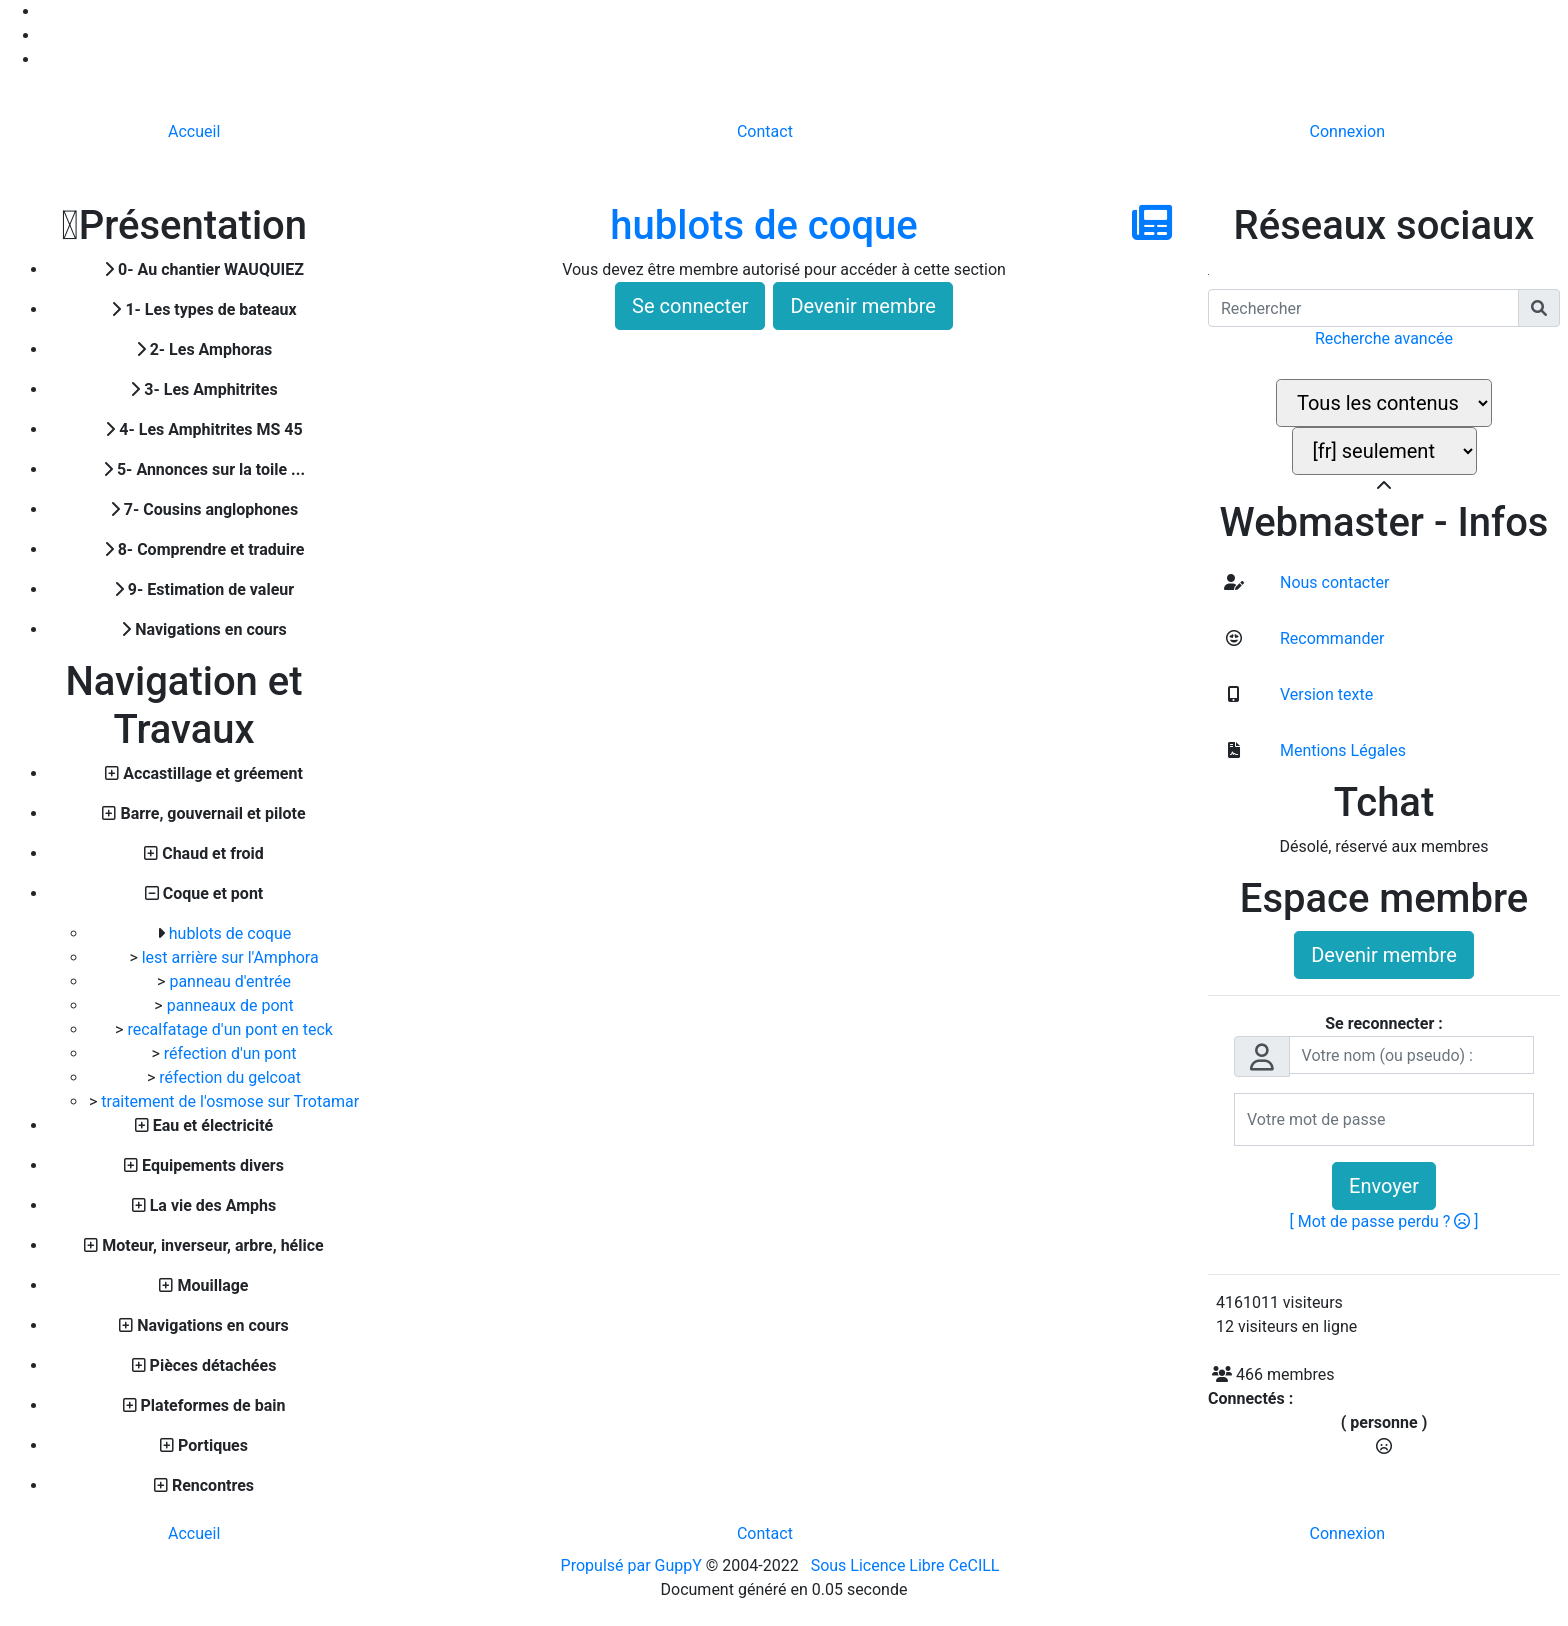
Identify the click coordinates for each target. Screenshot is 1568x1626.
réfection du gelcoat (230, 1077)
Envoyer (1384, 1186)
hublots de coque (230, 933)
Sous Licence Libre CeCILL (907, 1565)
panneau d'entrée (230, 981)
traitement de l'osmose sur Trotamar (230, 1101)
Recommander (1330, 638)
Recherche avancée (1384, 338)
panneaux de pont (230, 1005)
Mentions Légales (1341, 750)
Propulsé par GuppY (633, 1565)
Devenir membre (863, 306)
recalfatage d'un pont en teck (229, 1029)
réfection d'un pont (230, 1053)
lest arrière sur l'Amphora (230, 957)
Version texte (1324, 694)
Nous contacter (1332, 582)
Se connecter (690, 306)
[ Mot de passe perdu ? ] (1384, 1221)
